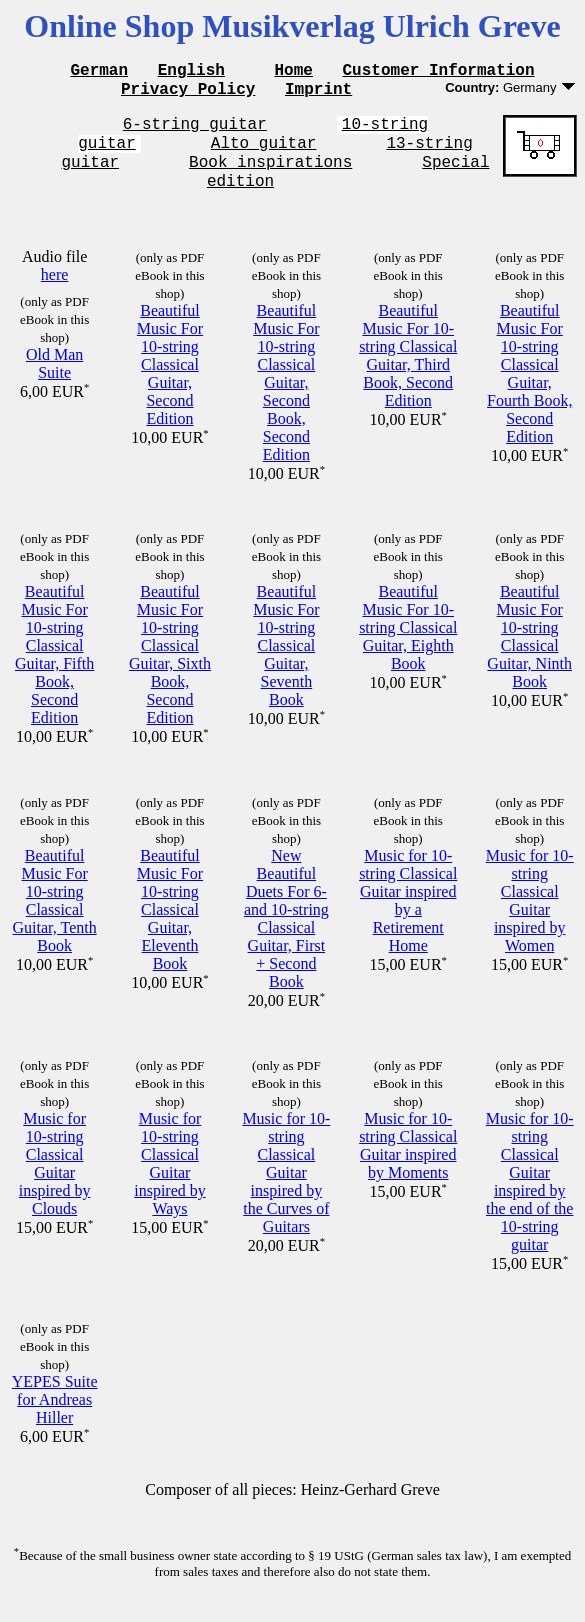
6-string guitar (195, 132)
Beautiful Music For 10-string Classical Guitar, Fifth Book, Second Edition (54, 672)
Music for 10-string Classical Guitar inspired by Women (530, 918)
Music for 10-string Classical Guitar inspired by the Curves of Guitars (286, 1190)
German (99, 72)
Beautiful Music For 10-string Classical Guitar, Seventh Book (286, 663)
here (55, 292)
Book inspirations (270, 176)
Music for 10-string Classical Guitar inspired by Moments (408, 1163)
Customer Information (439, 72)
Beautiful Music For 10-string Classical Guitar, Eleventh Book (170, 927)
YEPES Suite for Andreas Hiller (55, 1417)
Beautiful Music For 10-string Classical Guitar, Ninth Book (529, 654)
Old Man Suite (54, 381)
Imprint (318, 94)
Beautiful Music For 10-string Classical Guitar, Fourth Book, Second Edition (529, 391)
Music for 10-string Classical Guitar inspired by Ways (170, 1181)
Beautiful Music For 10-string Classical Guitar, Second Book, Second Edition (286, 400)
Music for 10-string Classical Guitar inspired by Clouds (55, 1181)
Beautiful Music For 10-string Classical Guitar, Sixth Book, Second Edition (170, 672)
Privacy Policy (188, 94)
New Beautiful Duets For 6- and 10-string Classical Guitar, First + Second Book (286, 936)
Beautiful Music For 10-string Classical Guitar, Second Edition (170, 382)
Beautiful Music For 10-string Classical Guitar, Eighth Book (408, 645)
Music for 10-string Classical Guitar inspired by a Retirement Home (408, 918)
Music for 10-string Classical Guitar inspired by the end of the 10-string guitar (530, 1199)
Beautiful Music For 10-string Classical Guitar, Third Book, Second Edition (408, 373)
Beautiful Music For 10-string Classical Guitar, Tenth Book (55, 918)
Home (294, 72)
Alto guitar (264, 154)
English (191, 72)
